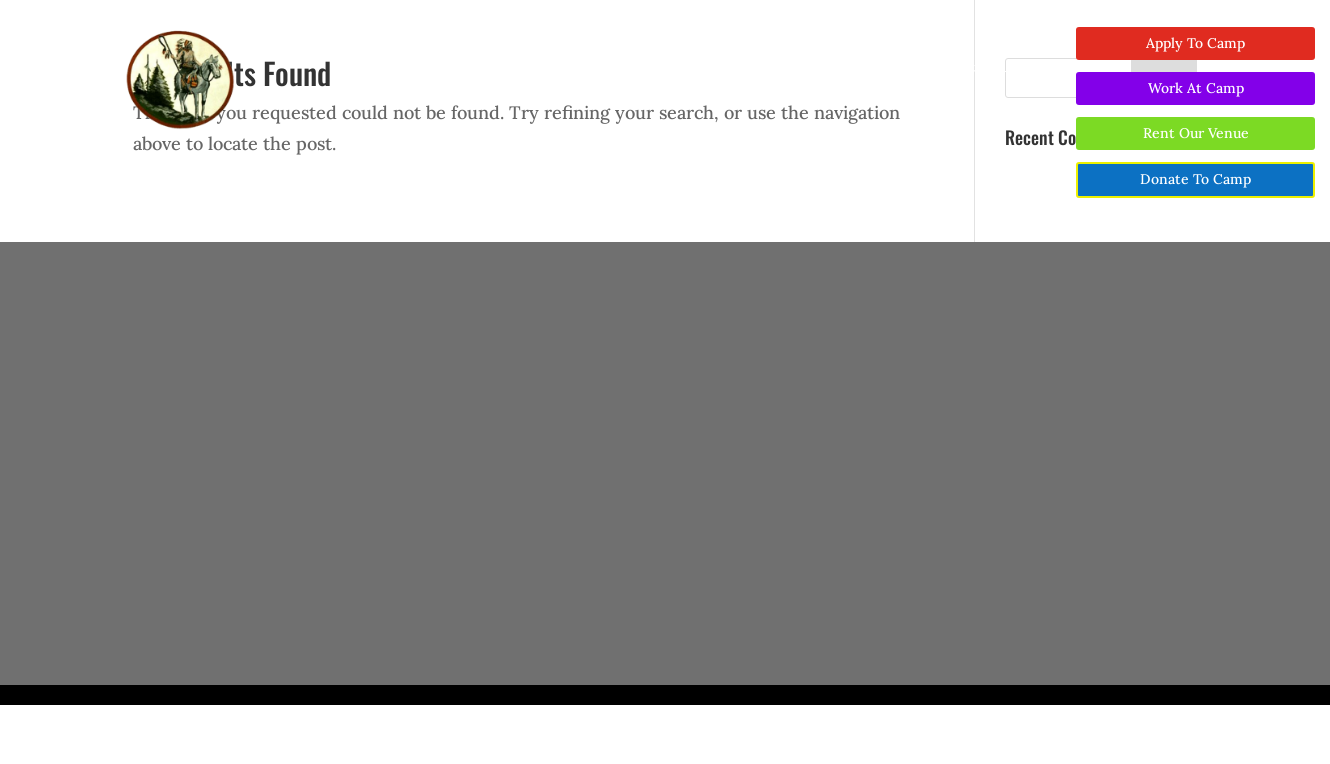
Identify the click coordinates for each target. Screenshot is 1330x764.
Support (786, 68)
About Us (431, 68)
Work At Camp (1196, 88)
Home (359, 68)
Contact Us (979, 68)
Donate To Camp (1195, 179)
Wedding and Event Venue (650, 68)
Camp (522, 68)
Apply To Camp (1195, 43)
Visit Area (889, 68)
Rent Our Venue (1196, 133)
